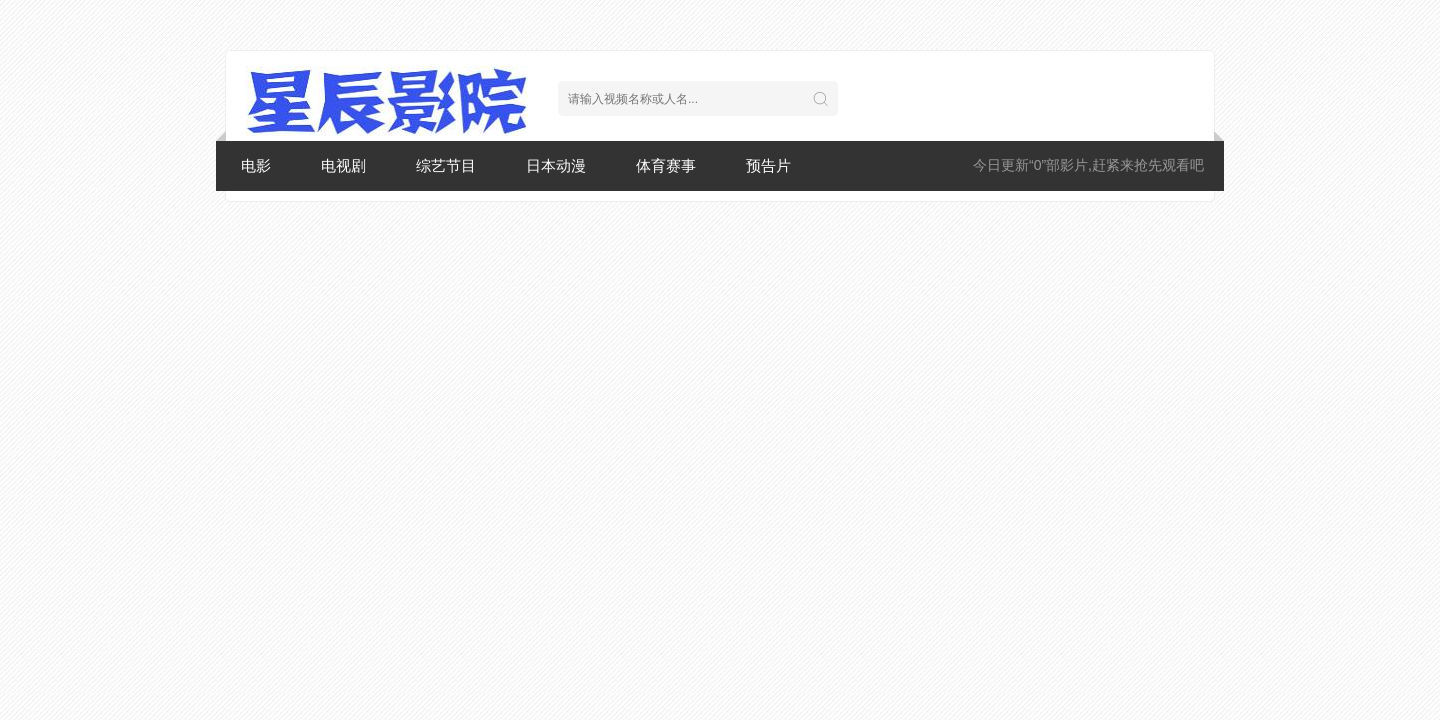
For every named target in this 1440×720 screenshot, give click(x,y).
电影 (256, 165)
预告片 (768, 165)
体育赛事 (666, 165)
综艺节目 (446, 165)
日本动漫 (556, 165)
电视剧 (343, 165)
